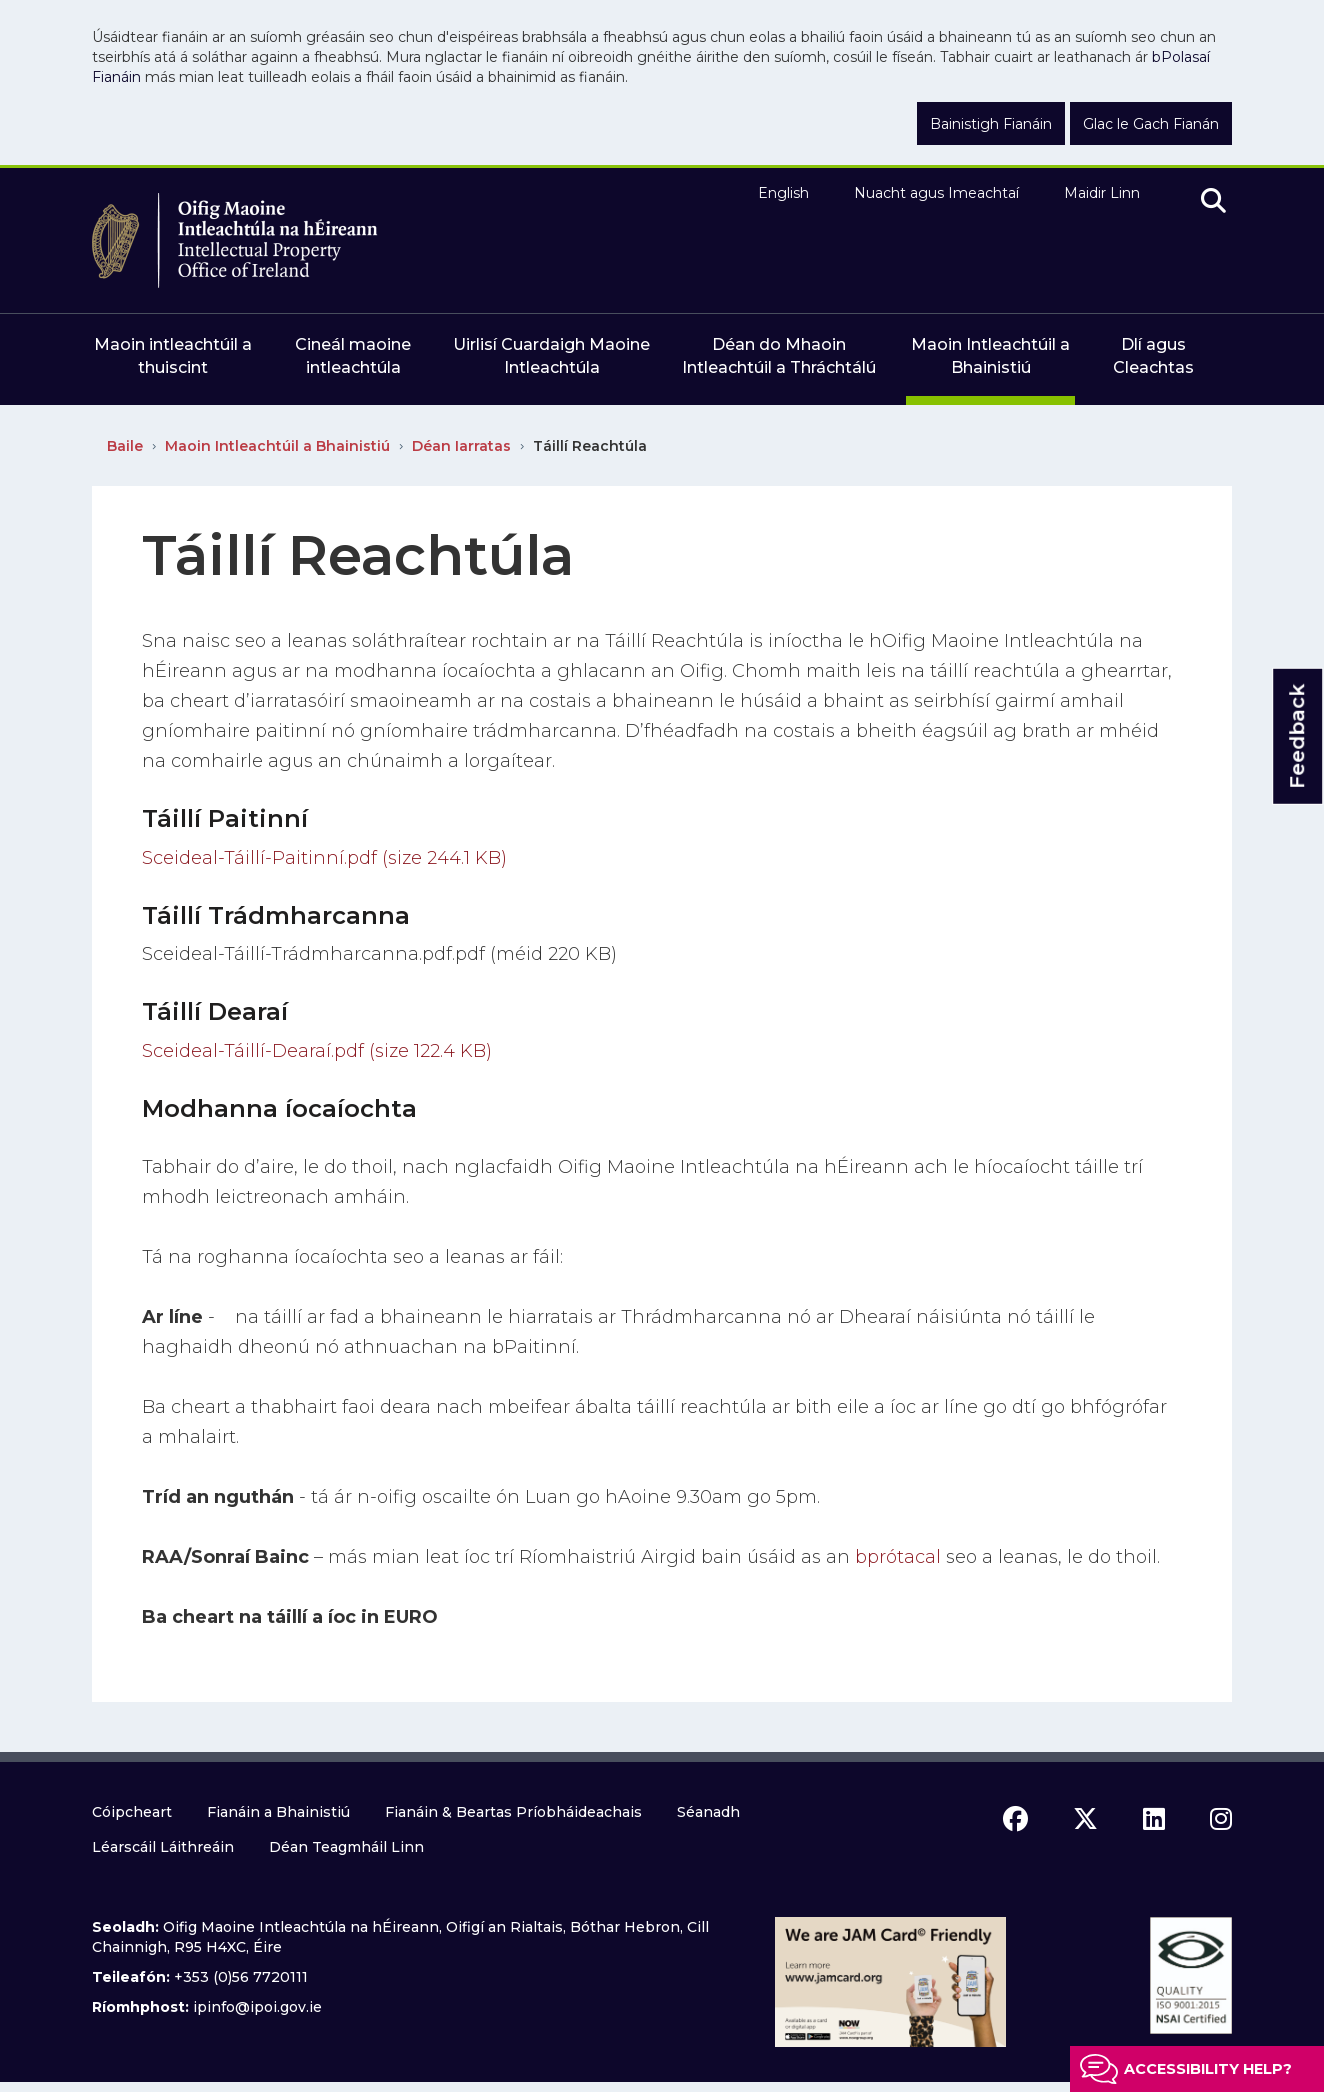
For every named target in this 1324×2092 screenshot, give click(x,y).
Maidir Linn (1102, 193)
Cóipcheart (132, 1812)
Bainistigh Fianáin (991, 124)
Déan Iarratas (461, 446)
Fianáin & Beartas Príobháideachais (513, 1812)
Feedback (1297, 736)
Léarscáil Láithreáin (163, 1847)
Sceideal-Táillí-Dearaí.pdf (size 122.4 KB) (317, 1051)
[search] (1213, 202)
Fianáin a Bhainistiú (278, 1812)
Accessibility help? (1208, 2069)
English (783, 193)
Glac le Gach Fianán (1151, 124)
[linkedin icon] (1154, 1819)
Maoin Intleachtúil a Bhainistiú (277, 446)
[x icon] (1085, 1819)
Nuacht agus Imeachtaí (936, 193)
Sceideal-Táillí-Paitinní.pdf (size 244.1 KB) (324, 858)
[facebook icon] (1015, 1819)
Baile (125, 446)
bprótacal (898, 1557)
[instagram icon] (1221, 1819)
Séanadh (708, 1812)
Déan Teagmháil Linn (346, 1847)
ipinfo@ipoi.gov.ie (257, 2007)
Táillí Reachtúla (590, 446)
